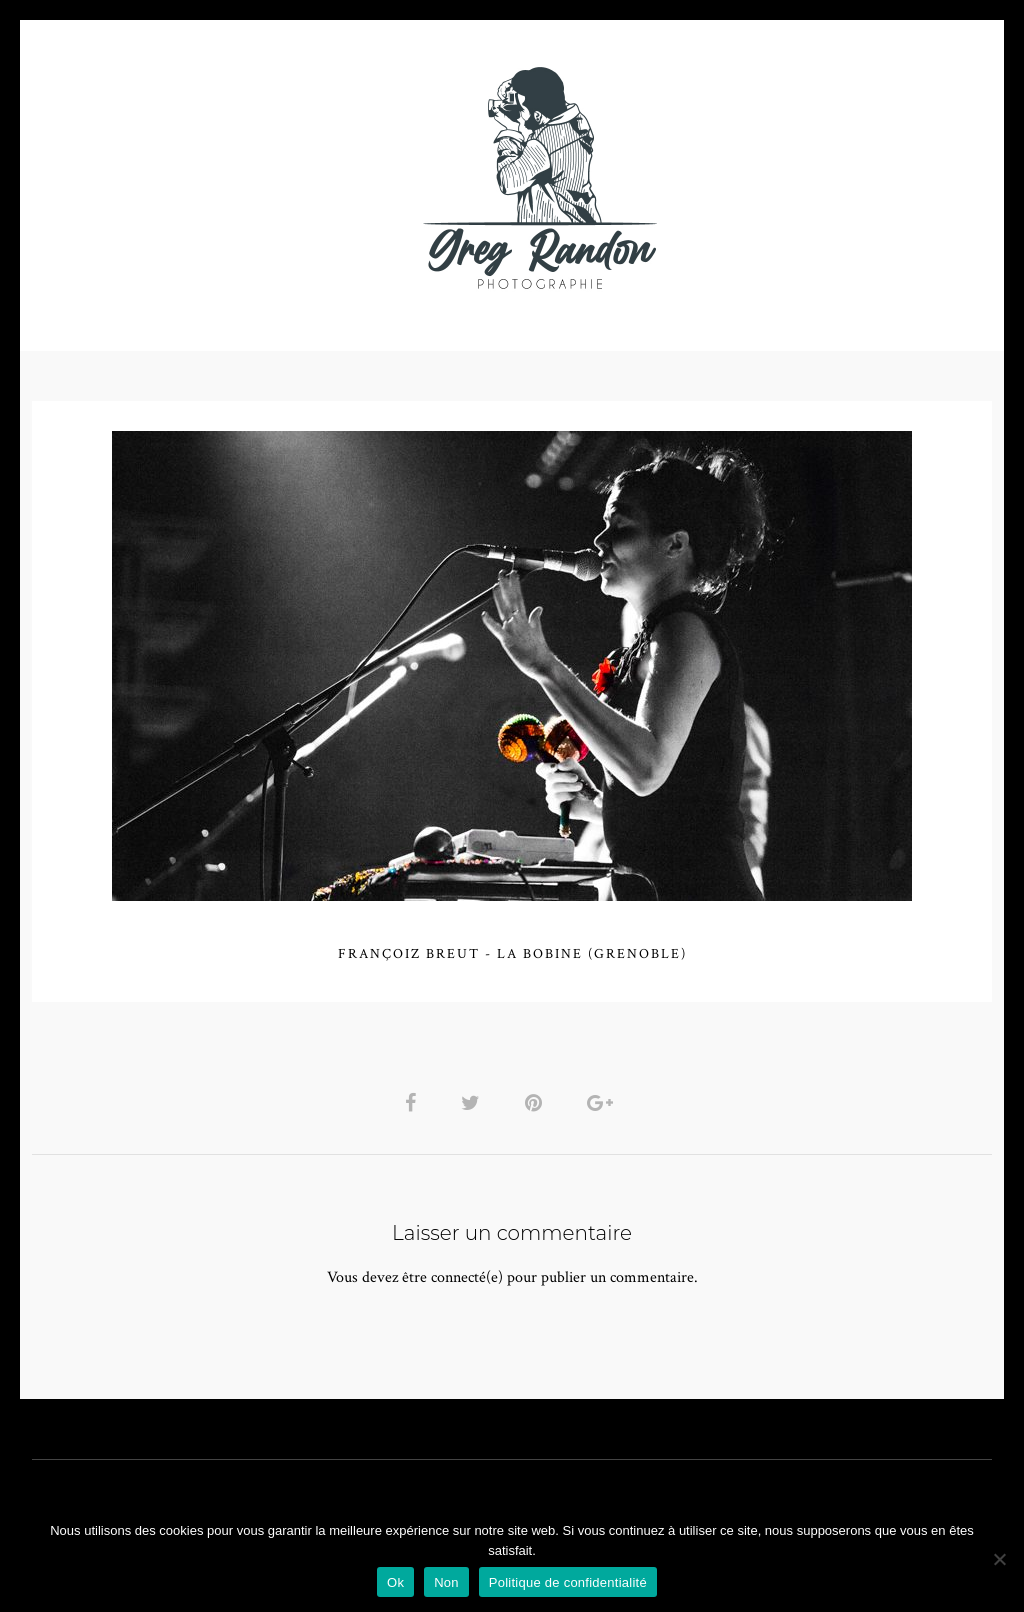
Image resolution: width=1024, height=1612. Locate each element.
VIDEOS (258, 177)
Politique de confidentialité (568, 1582)
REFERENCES (858, 177)
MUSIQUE (353, 177)
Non (446, 1582)
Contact (743, 177)
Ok (395, 1582)
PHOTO (159, 177)
